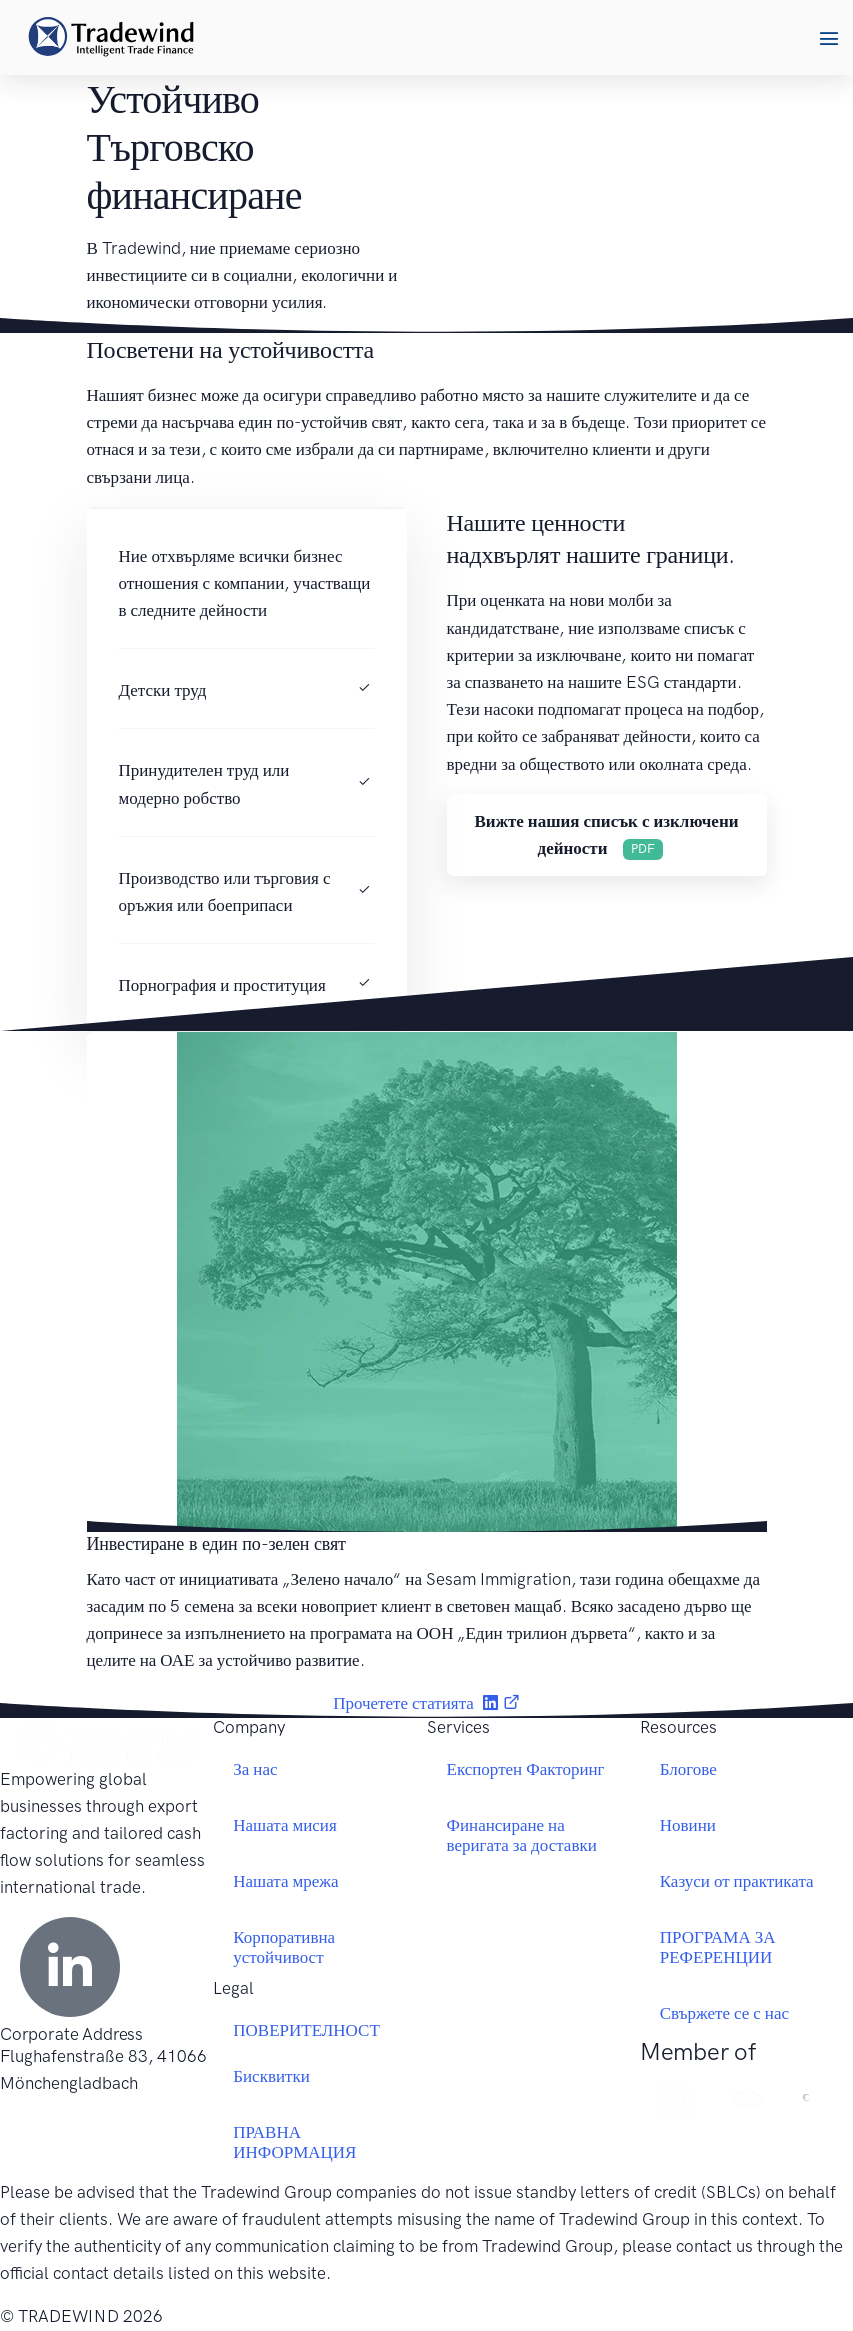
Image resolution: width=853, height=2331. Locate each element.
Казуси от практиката (737, 1881)
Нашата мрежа (285, 1881)
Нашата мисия (285, 1825)
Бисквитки (271, 2076)
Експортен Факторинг (526, 1769)
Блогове (688, 1769)
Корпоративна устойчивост (284, 1947)
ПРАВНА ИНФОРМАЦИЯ (294, 2142)
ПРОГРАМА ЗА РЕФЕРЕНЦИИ (718, 1947)
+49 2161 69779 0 (71, 2164)
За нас (255, 1769)
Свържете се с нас (724, 2013)
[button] (828, 37)
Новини (688, 1825)
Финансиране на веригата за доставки (522, 1835)
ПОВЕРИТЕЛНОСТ (306, 2030)
